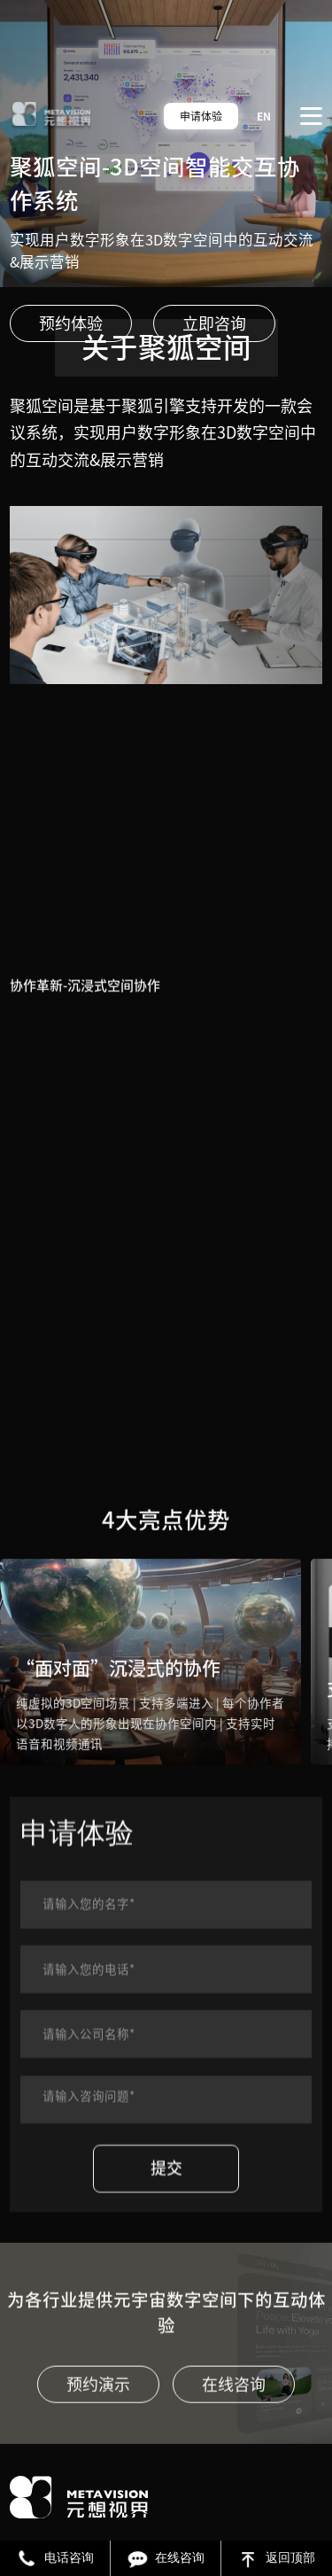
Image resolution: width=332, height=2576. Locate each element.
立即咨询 (214, 323)
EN (264, 116)
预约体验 (71, 323)
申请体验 (201, 116)
